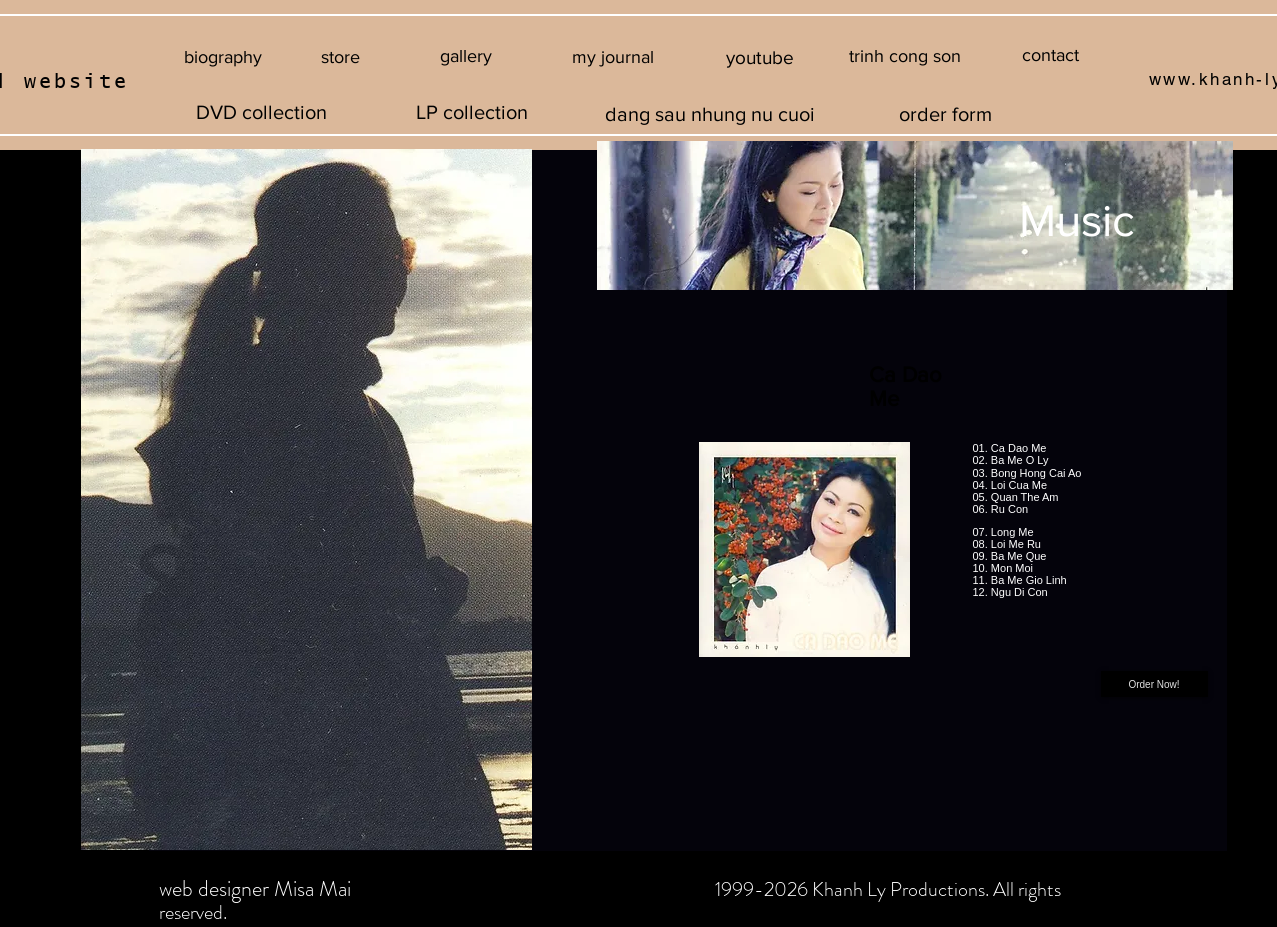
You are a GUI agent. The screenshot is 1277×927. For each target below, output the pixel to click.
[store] (340, 57)
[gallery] (466, 57)
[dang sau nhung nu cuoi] (710, 113)
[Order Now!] (1154, 684)
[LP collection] (472, 112)
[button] (905, 57)
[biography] (223, 57)
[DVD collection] (262, 112)
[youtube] (760, 58)
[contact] (1050, 55)
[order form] (945, 113)
